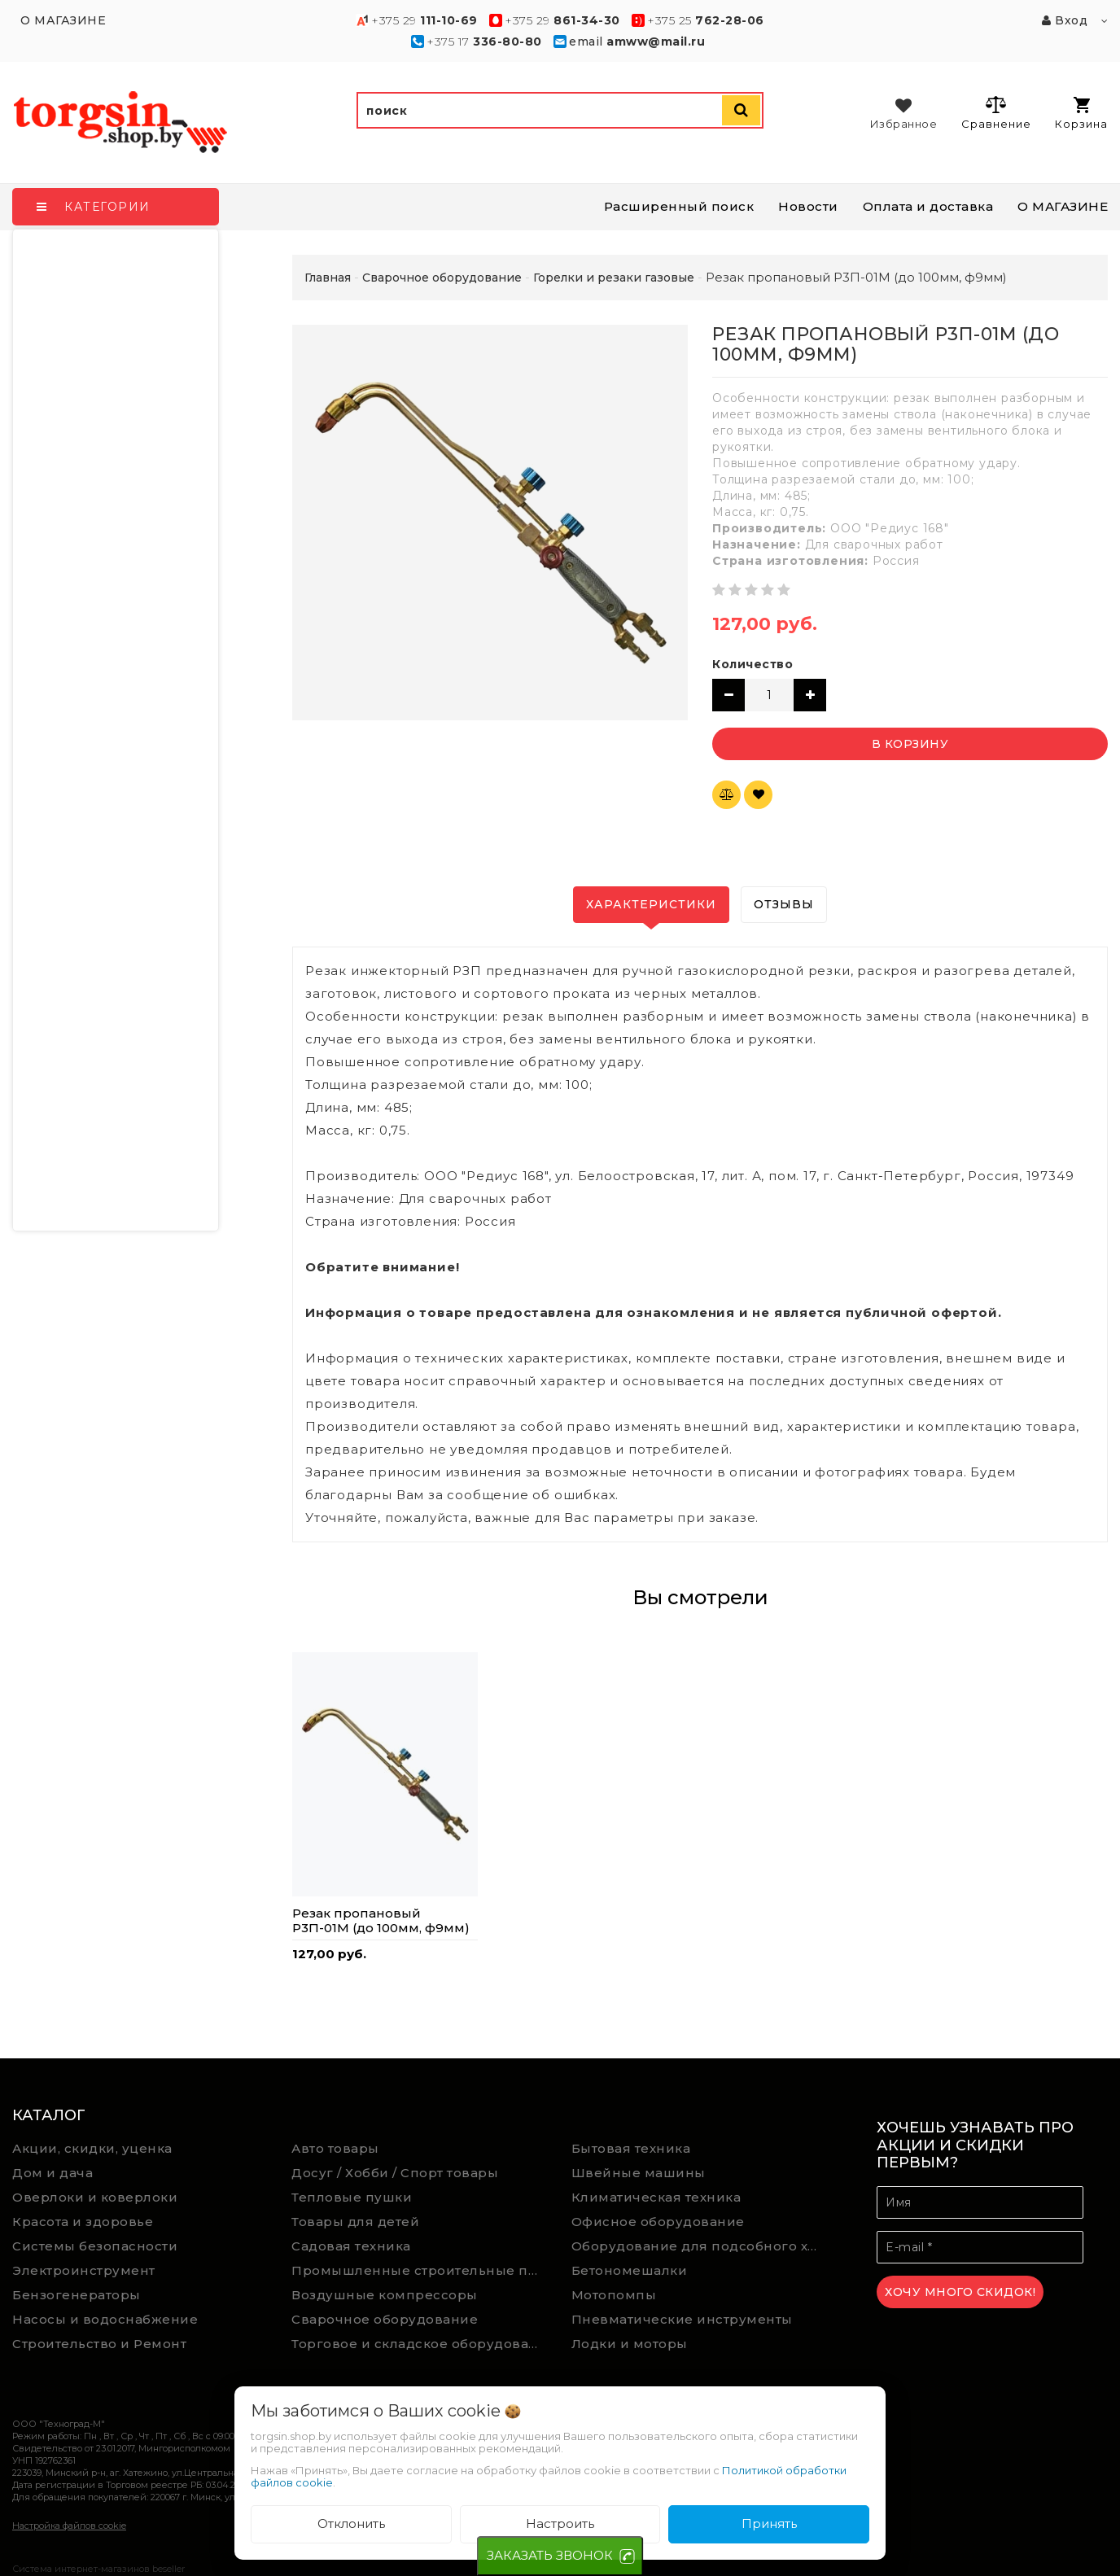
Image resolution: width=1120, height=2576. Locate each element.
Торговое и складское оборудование (419, 2343)
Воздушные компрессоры (384, 2295)
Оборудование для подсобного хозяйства (699, 2246)
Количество (752, 664)
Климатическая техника (656, 2197)
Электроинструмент (83, 2270)
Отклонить (351, 2523)
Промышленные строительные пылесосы (419, 2270)
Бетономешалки (629, 2270)
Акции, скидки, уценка (92, 2148)
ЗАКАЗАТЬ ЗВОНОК (550, 2555)
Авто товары (335, 2148)
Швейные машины (638, 2172)
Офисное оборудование (658, 2221)
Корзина (1081, 113)
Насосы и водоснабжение (105, 2319)
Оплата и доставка (928, 206)
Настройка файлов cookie (69, 2525)
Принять (769, 2523)
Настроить (560, 2523)
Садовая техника (351, 2246)
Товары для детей (355, 2221)
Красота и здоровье (82, 2221)
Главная (327, 277)
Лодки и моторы (629, 2343)
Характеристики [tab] (651, 904)
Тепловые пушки (351, 2197)
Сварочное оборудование (384, 2319)
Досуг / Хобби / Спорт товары (394, 2172)
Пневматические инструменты (682, 2319)
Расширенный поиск (679, 206)
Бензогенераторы (76, 2295)
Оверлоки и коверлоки (94, 2197)
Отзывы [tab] (784, 904)
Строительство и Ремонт (99, 2343)
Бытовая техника (631, 2148)
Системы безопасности (94, 2246)
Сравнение (995, 112)
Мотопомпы (614, 2295)
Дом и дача (52, 2172)
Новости (808, 206)
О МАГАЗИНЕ (1062, 206)
